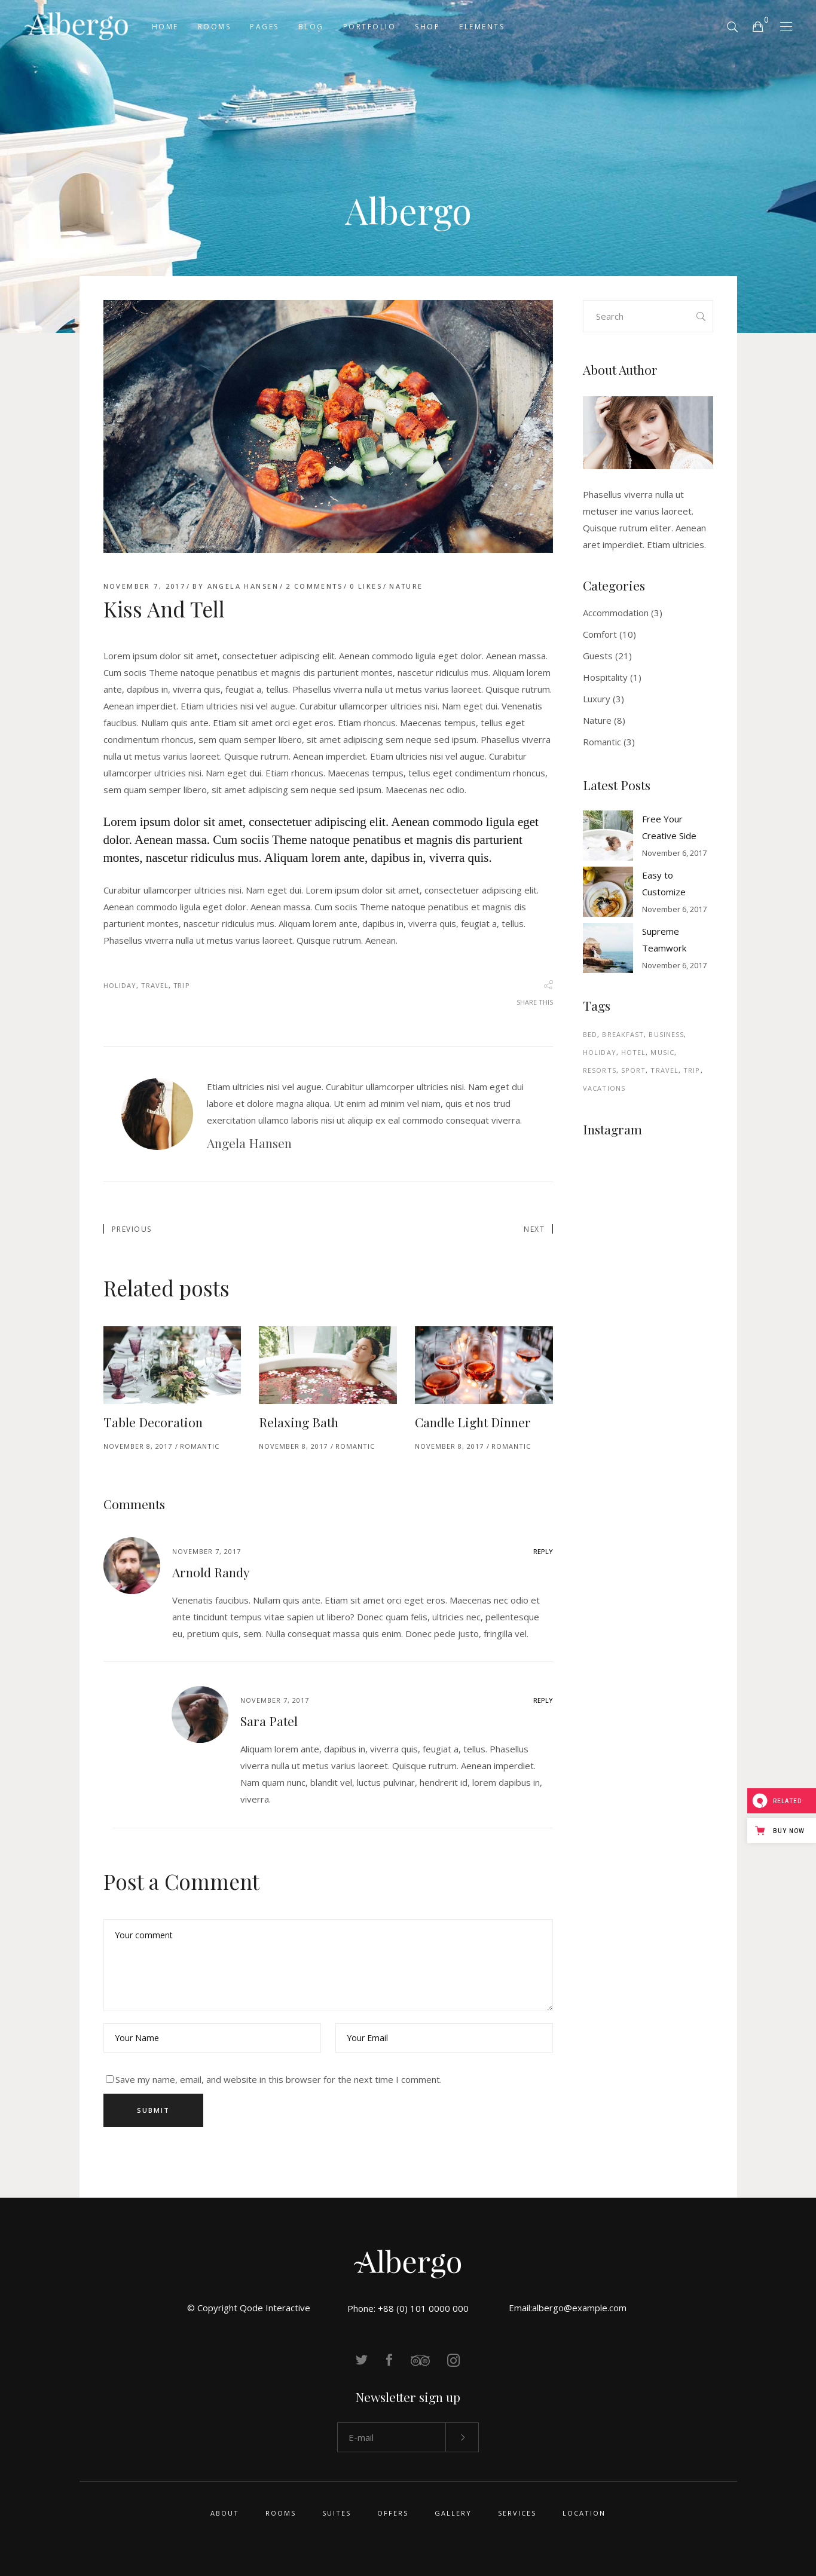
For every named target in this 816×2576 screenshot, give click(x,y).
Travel (155, 985)
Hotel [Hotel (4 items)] (633, 1052)
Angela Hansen (243, 586)
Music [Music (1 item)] (662, 1052)
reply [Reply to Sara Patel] (543, 1700)
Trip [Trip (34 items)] (691, 1070)
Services (517, 2512)
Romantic (199, 1446)
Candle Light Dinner (473, 1422)
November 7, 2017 (144, 586)
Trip (181, 985)
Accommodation (616, 613)
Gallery (453, 2512)
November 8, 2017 (137, 1446)
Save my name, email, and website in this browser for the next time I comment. (278, 2079)
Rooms (280, 2512)
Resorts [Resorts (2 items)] (599, 1070)
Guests (598, 656)
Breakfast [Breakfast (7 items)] (623, 1034)
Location (584, 2512)
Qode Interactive (275, 2308)
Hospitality (605, 677)
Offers (392, 2512)
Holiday (120, 985)
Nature (406, 586)
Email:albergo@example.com (567, 2308)
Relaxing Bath (298, 1422)
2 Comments (314, 586)
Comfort (600, 634)
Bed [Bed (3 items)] (590, 1034)
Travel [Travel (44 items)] (664, 1070)
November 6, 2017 (674, 853)
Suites (336, 2512)
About (224, 2512)
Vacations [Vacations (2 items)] (604, 1088)
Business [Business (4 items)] (666, 1034)
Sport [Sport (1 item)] (633, 1070)
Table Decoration (153, 1422)
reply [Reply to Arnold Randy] (543, 1551)
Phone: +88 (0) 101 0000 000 (408, 2308)
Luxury (596, 699)
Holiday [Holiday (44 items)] (599, 1052)
